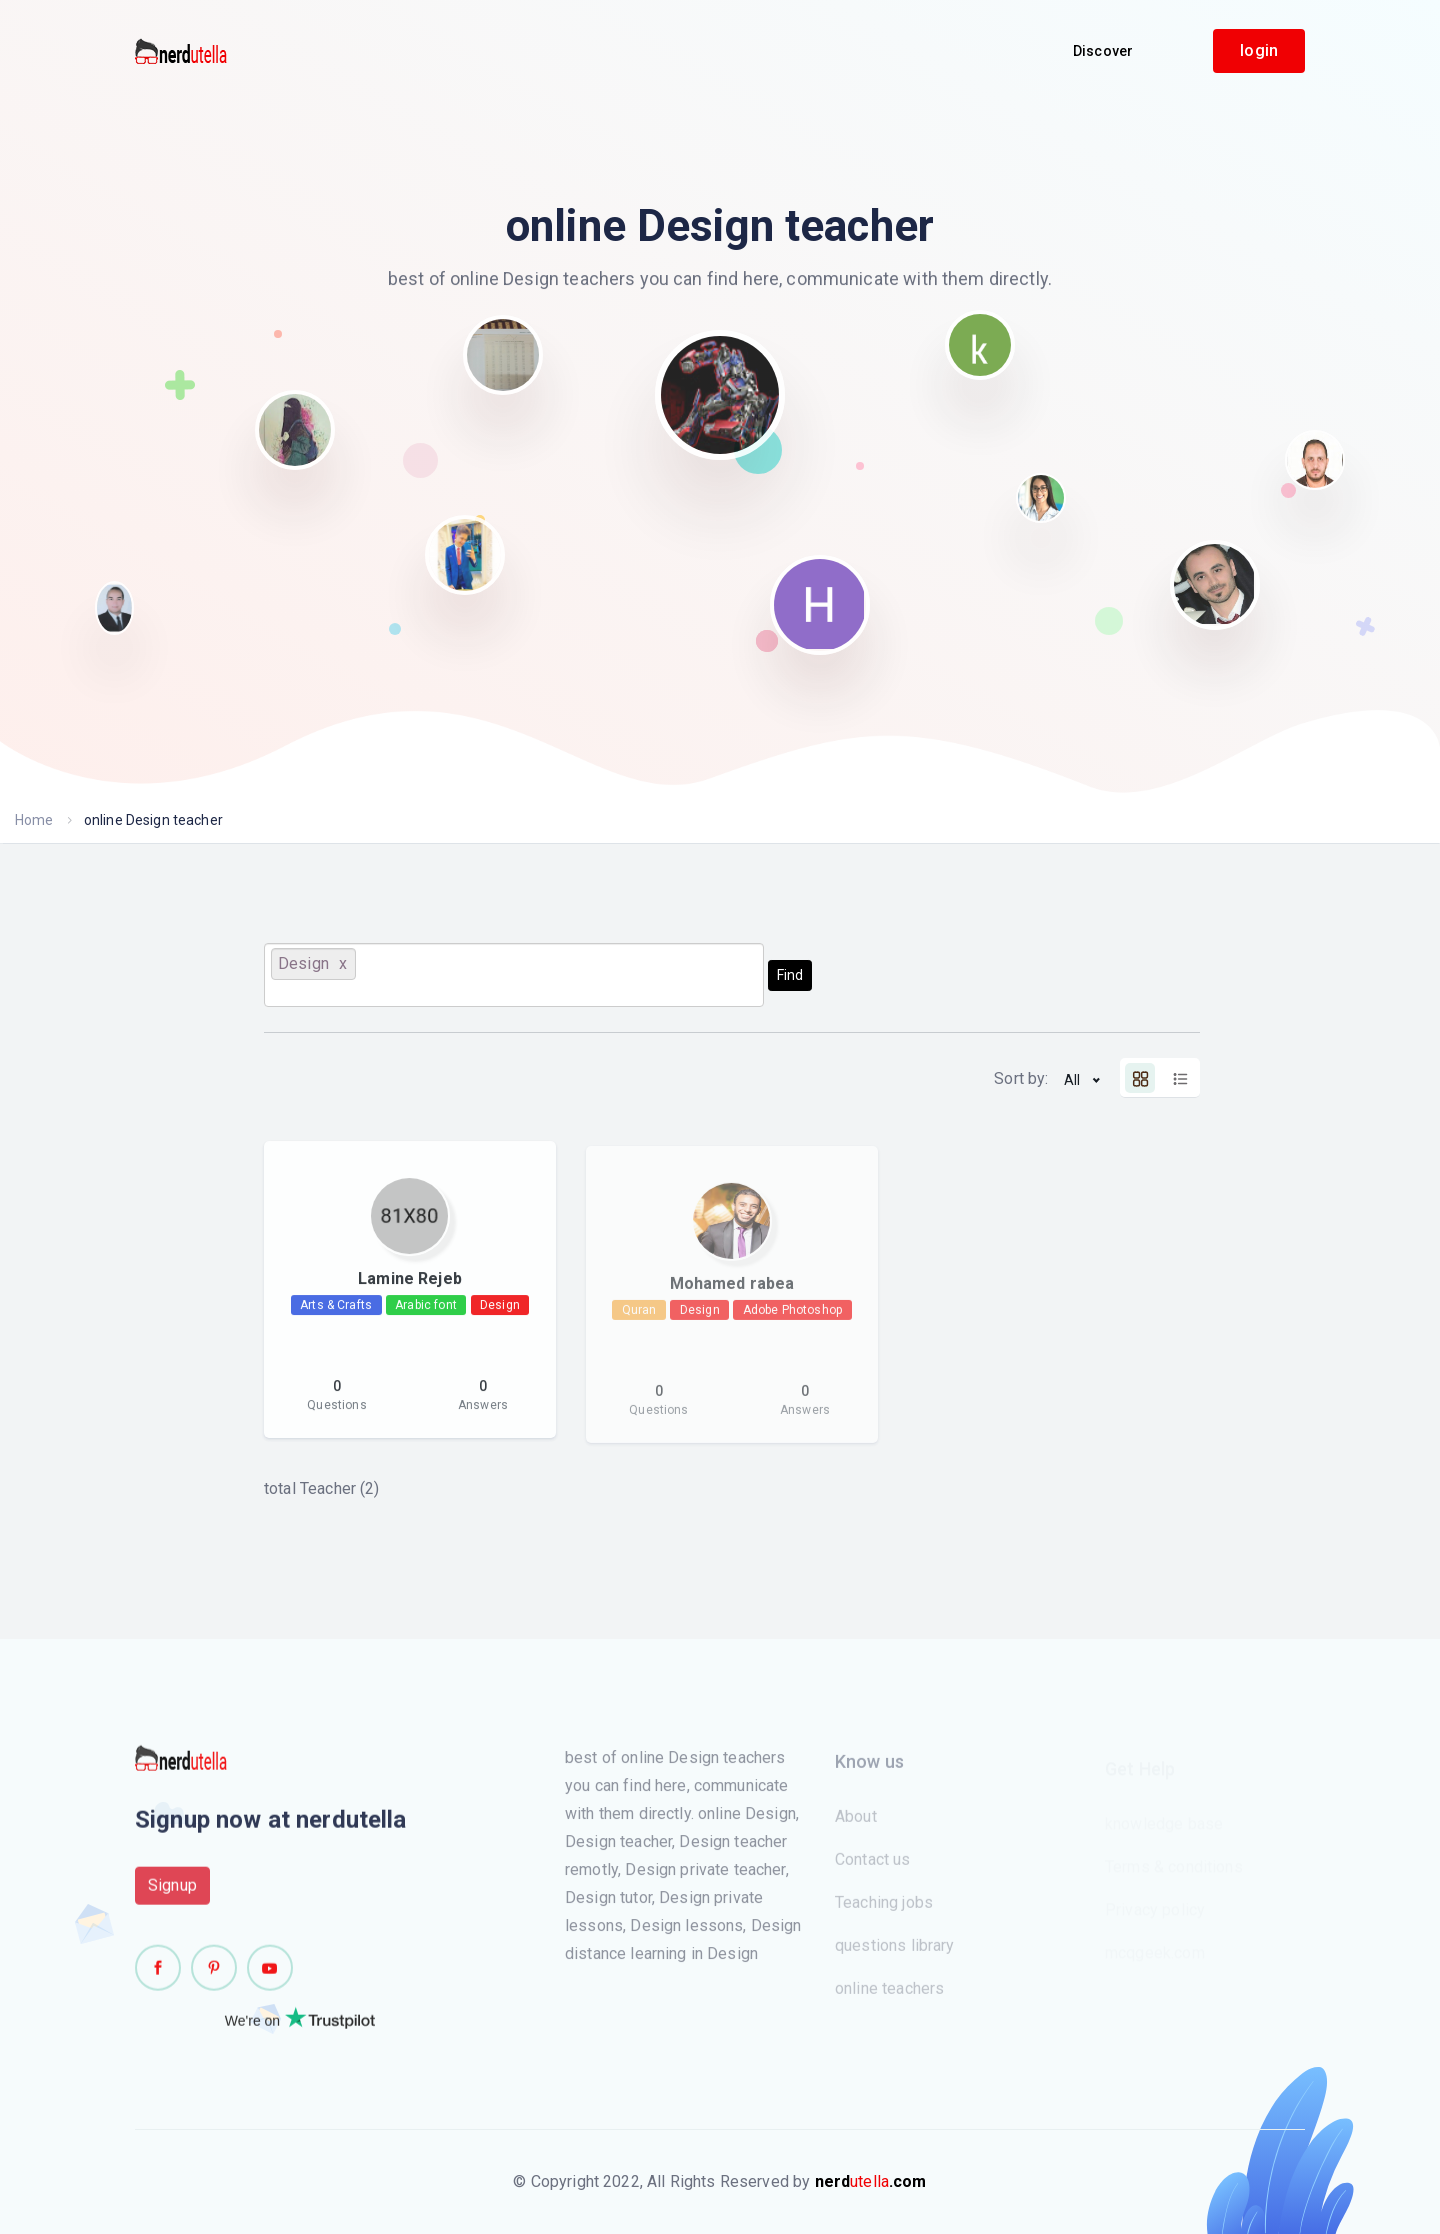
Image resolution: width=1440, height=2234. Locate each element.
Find (790, 975)
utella (871, 2181)
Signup (172, 1893)
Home (34, 820)
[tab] (1140, 1078)
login (1259, 50)
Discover (1103, 51)
